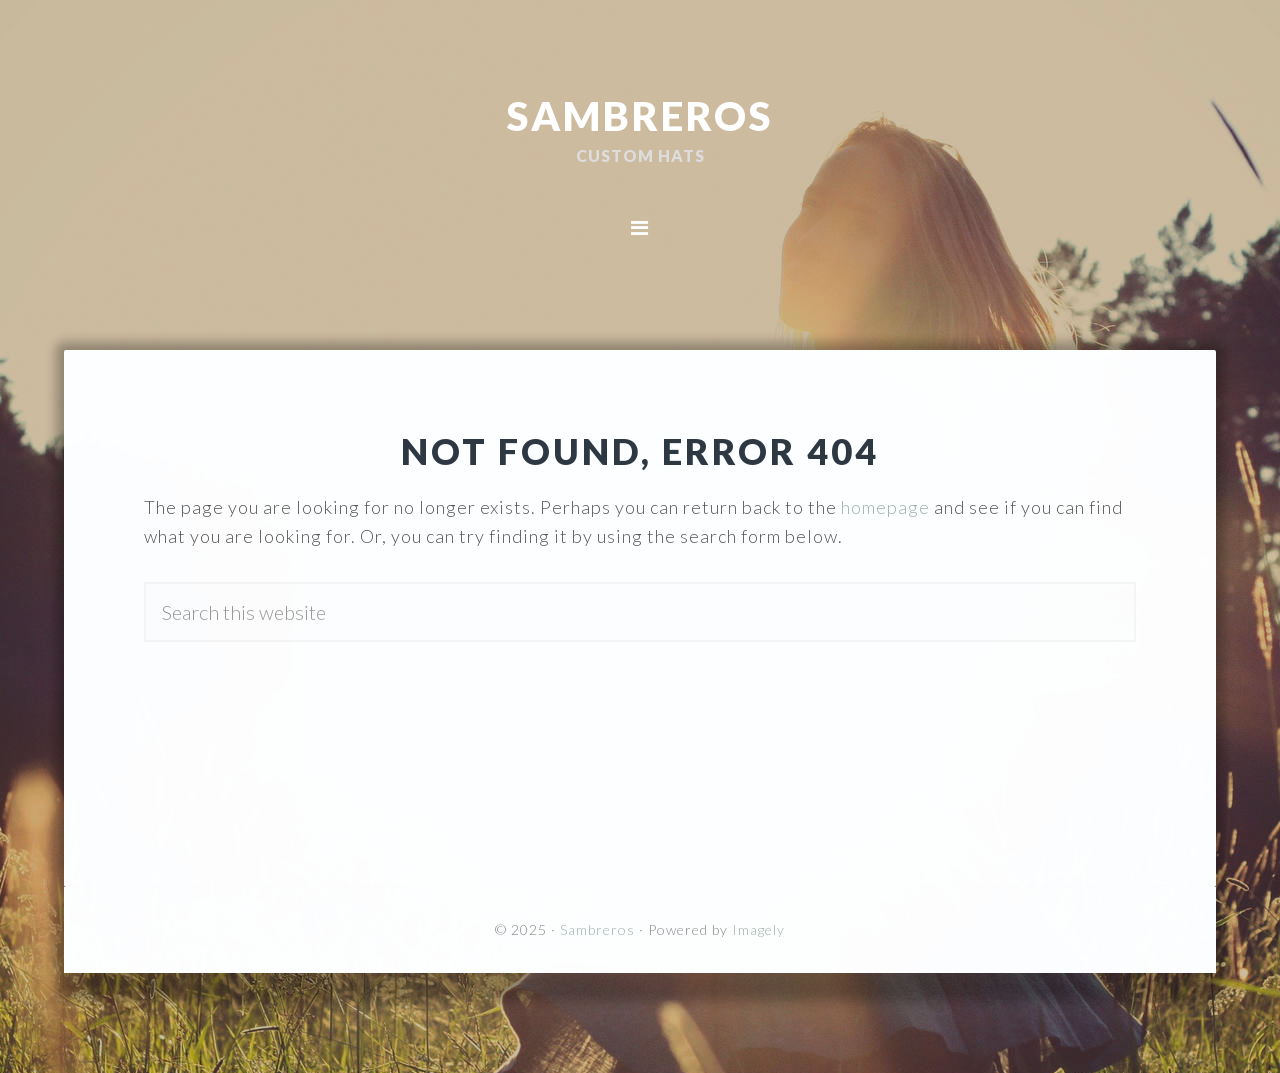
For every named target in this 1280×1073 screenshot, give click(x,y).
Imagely (758, 929)
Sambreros (640, 115)
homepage (885, 507)
